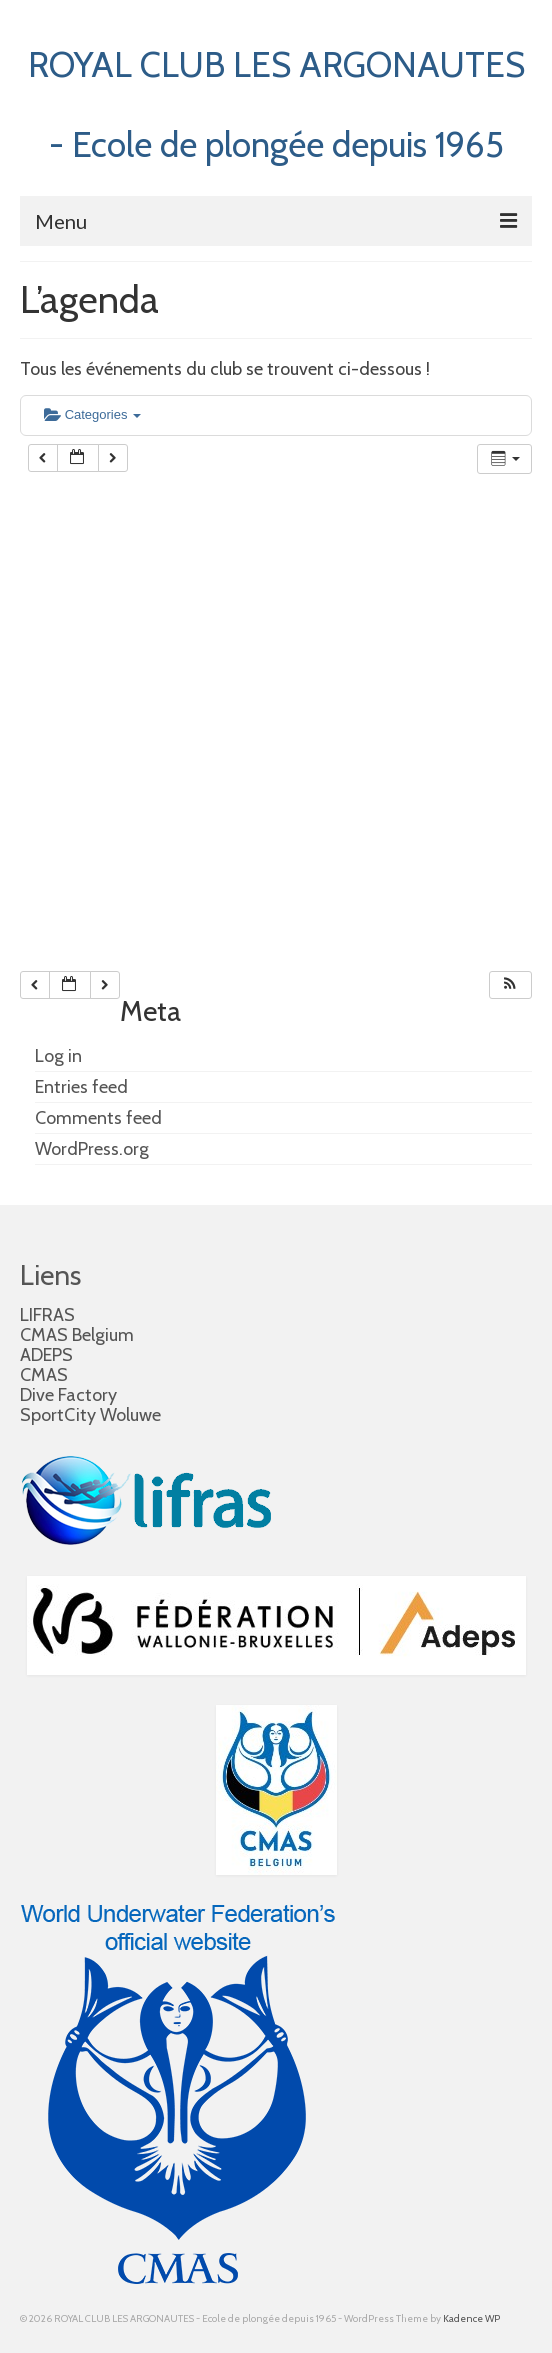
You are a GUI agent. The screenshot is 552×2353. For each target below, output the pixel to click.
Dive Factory (68, 1395)
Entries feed (81, 1087)
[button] (510, 985)
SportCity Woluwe (90, 1415)
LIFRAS (47, 1315)
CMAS (44, 1375)
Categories (92, 414)
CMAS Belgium (77, 1335)
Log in (58, 1056)
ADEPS (46, 1355)
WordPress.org (92, 1149)
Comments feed (98, 1118)
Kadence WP (471, 2318)
